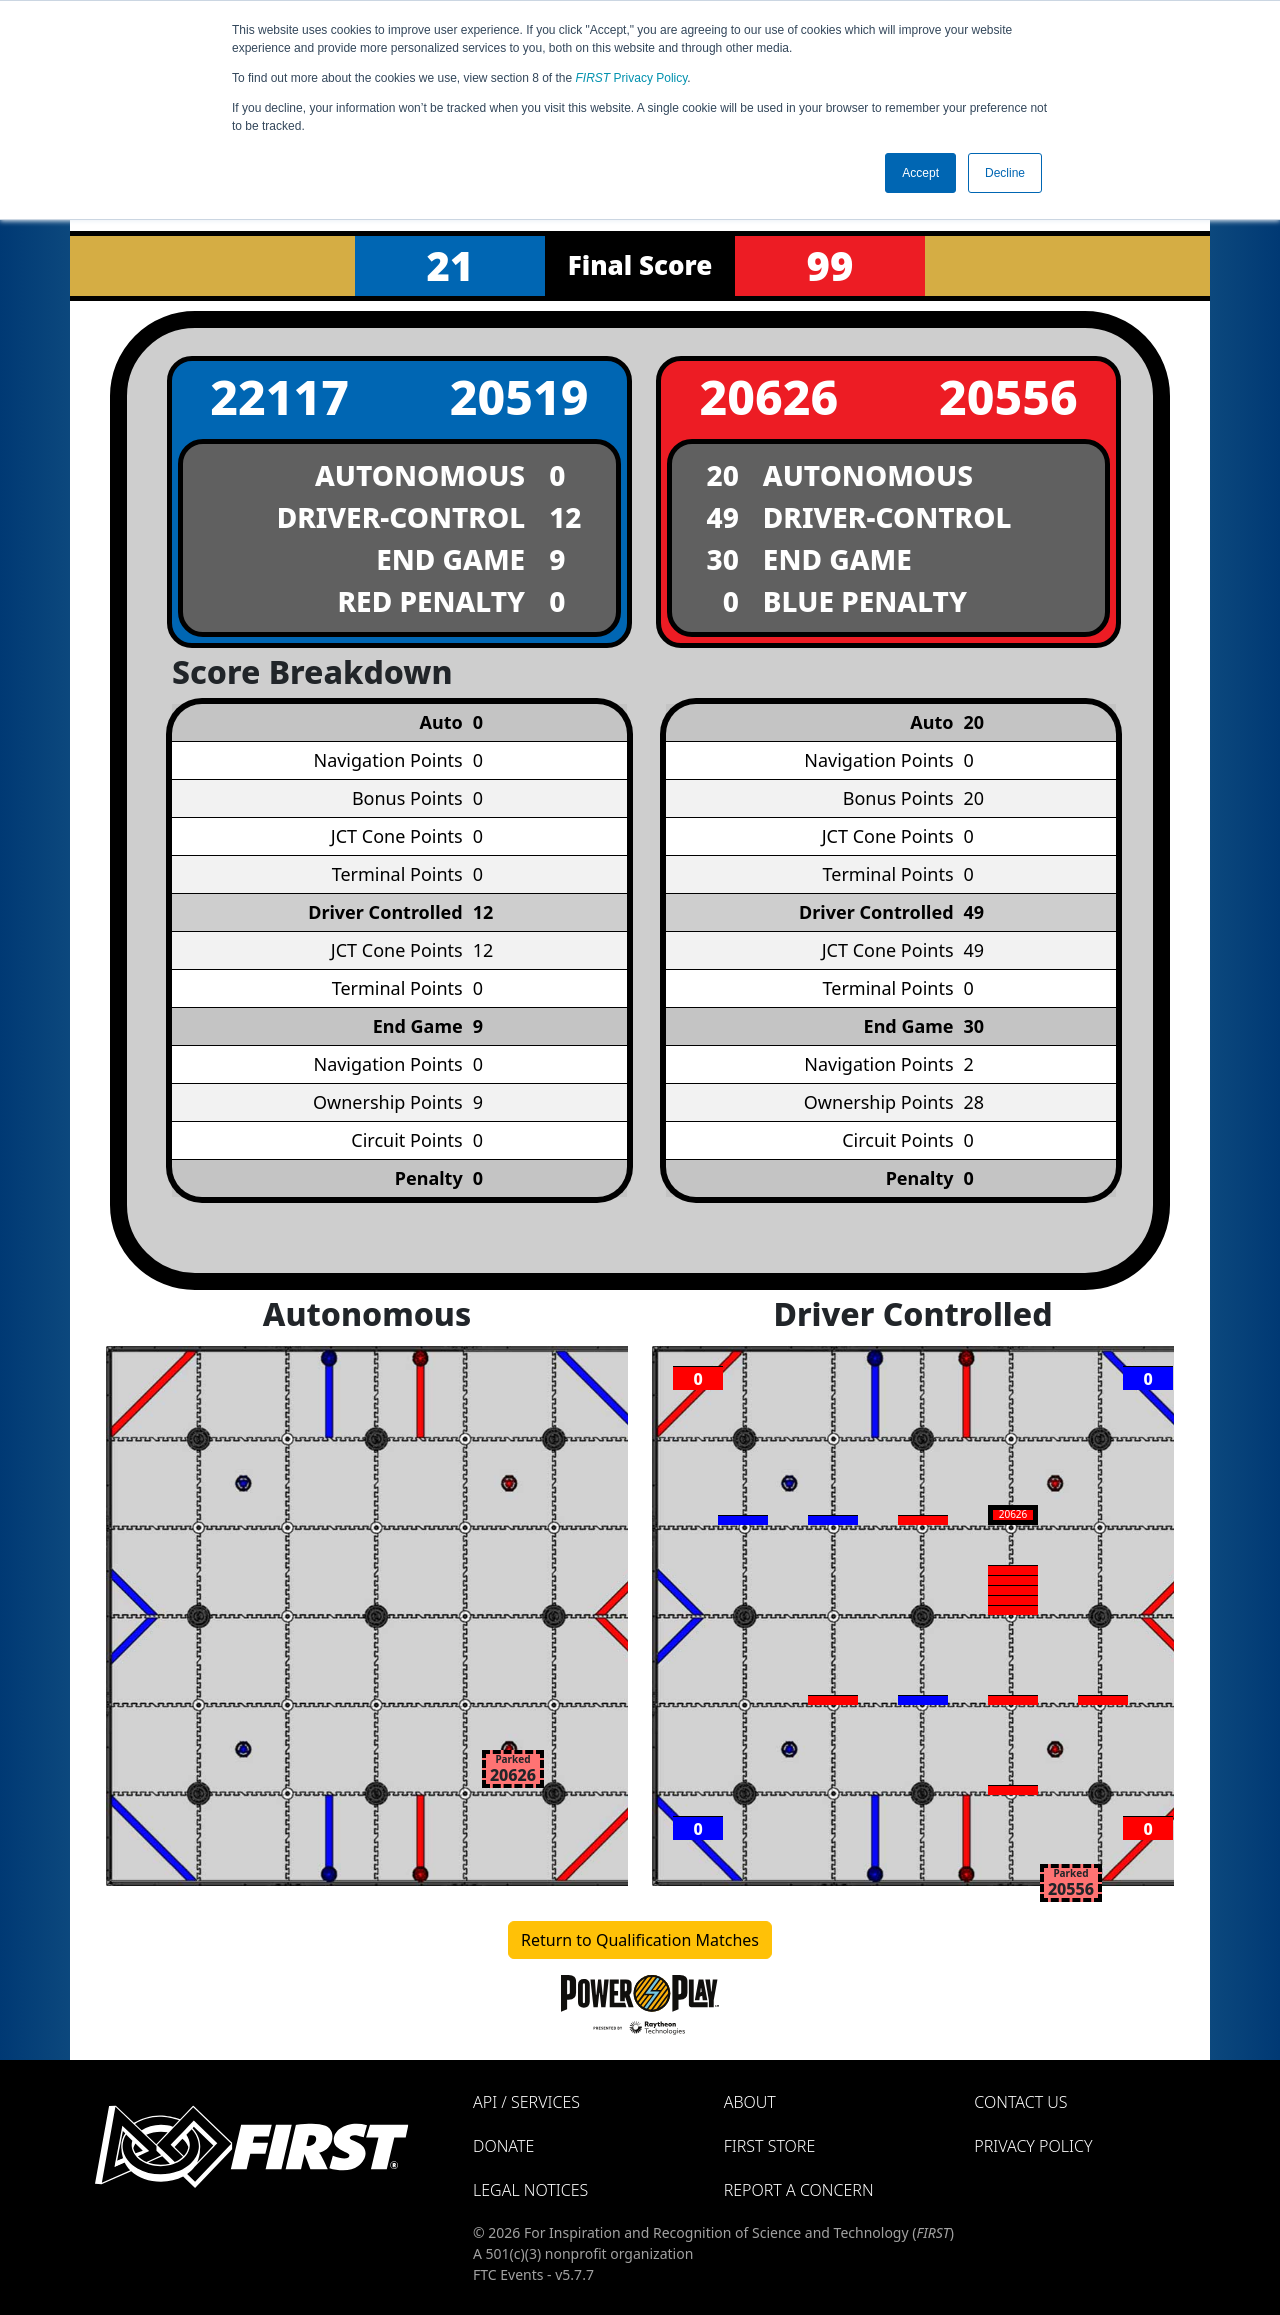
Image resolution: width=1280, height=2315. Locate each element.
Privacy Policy (632, 78)
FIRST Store (770, 2146)
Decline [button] (1005, 173)
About (750, 2102)
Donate (503, 2146)
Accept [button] (920, 173)
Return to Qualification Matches (640, 1940)
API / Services (526, 2102)
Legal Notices (530, 2190)
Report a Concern (799, 2190)
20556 (1008, 396)
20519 (519, 396)
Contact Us (1020, 2102)
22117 (279, 396)
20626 (768, 396)
